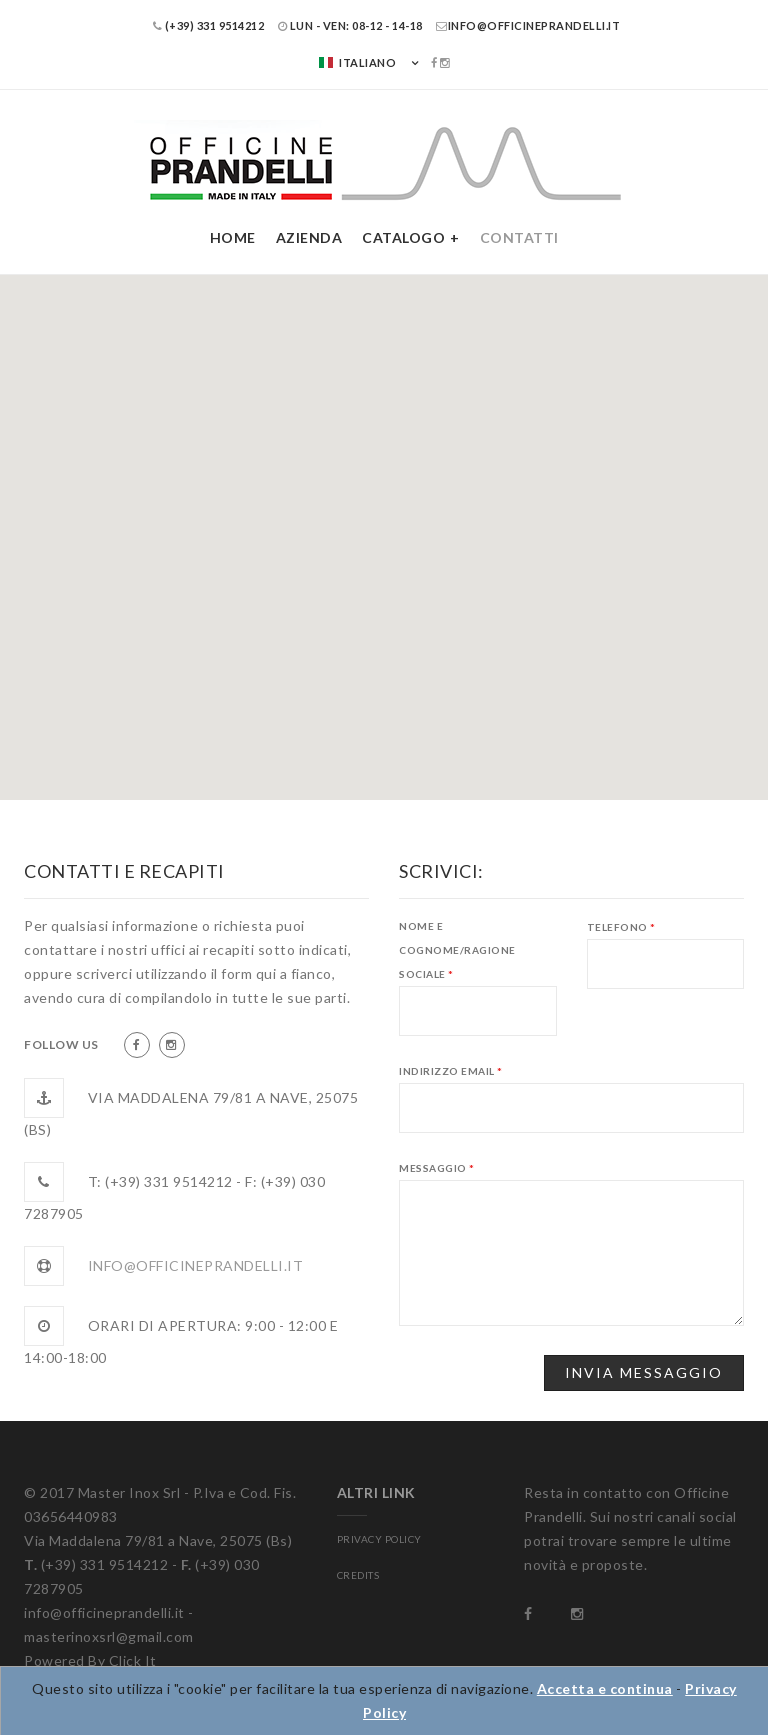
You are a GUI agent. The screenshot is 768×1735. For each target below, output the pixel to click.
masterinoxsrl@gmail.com (109, 1636)
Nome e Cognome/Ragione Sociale (457, 950)
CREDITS (358, 1575)
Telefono (621, 927)
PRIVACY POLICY (379, 1539)
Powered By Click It (90, 1660)
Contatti (519, 237)
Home (233, 237)
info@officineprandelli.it (528, 25)
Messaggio (437, 1168)
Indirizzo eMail (451, 1071)
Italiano (357, 62)
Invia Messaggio (644, 1372)
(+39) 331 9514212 (209, 25)
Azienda (309, 237)
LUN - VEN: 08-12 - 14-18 (350, 25)
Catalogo (403, 237)
